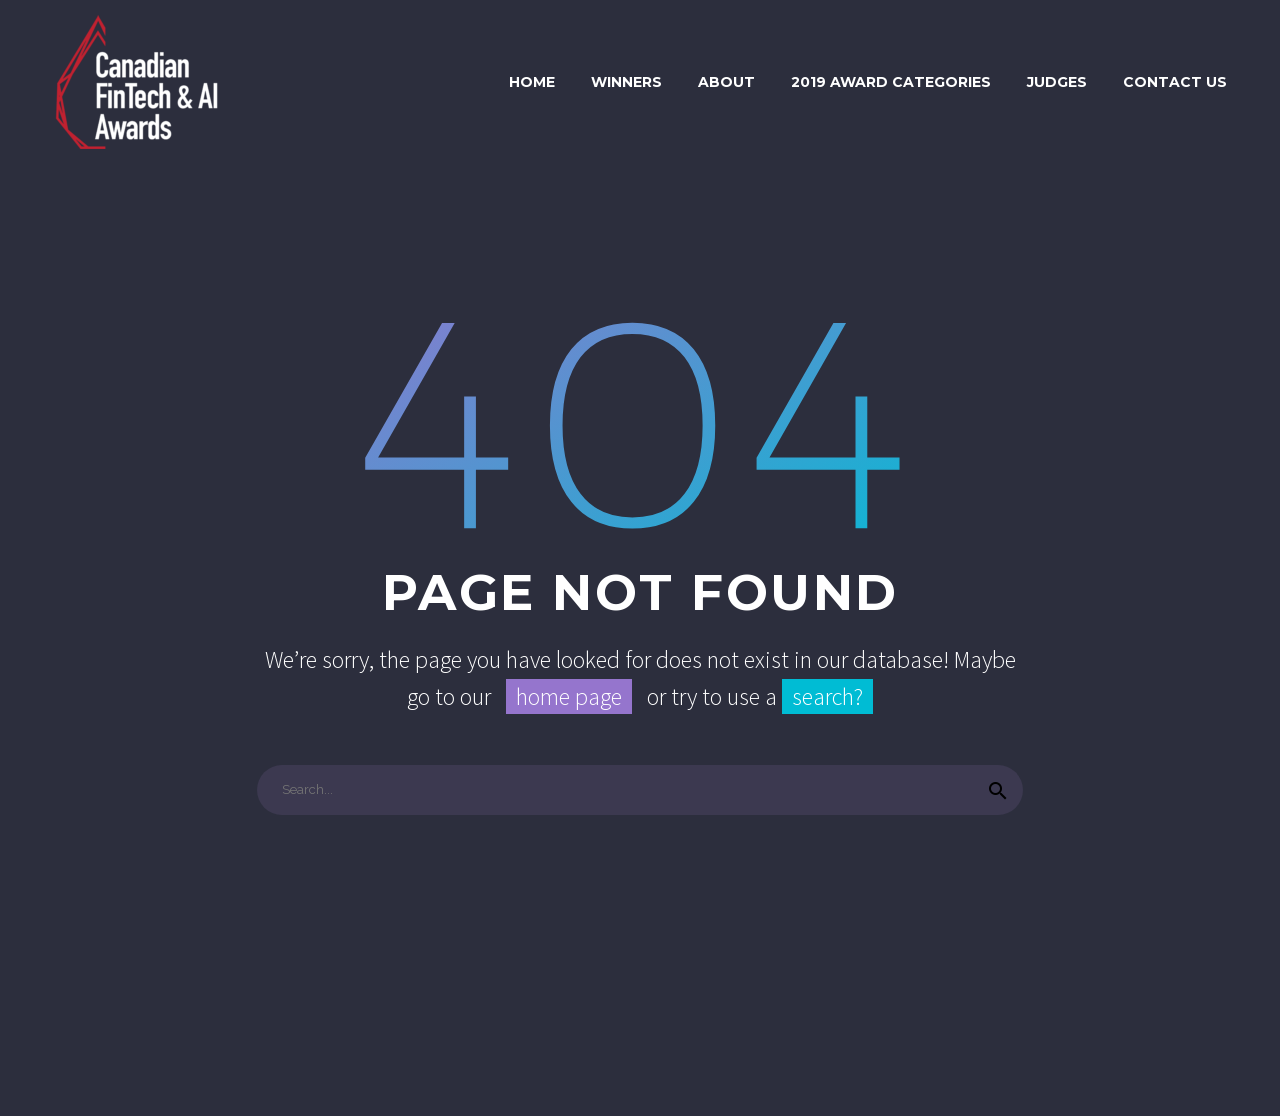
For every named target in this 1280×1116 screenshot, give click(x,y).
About (726, 82)
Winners (626, 82)
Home (532, 82)
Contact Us (1175, 82)
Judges (1057, 82)
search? (827, 696)
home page (569, 696)
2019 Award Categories (891, 82)
